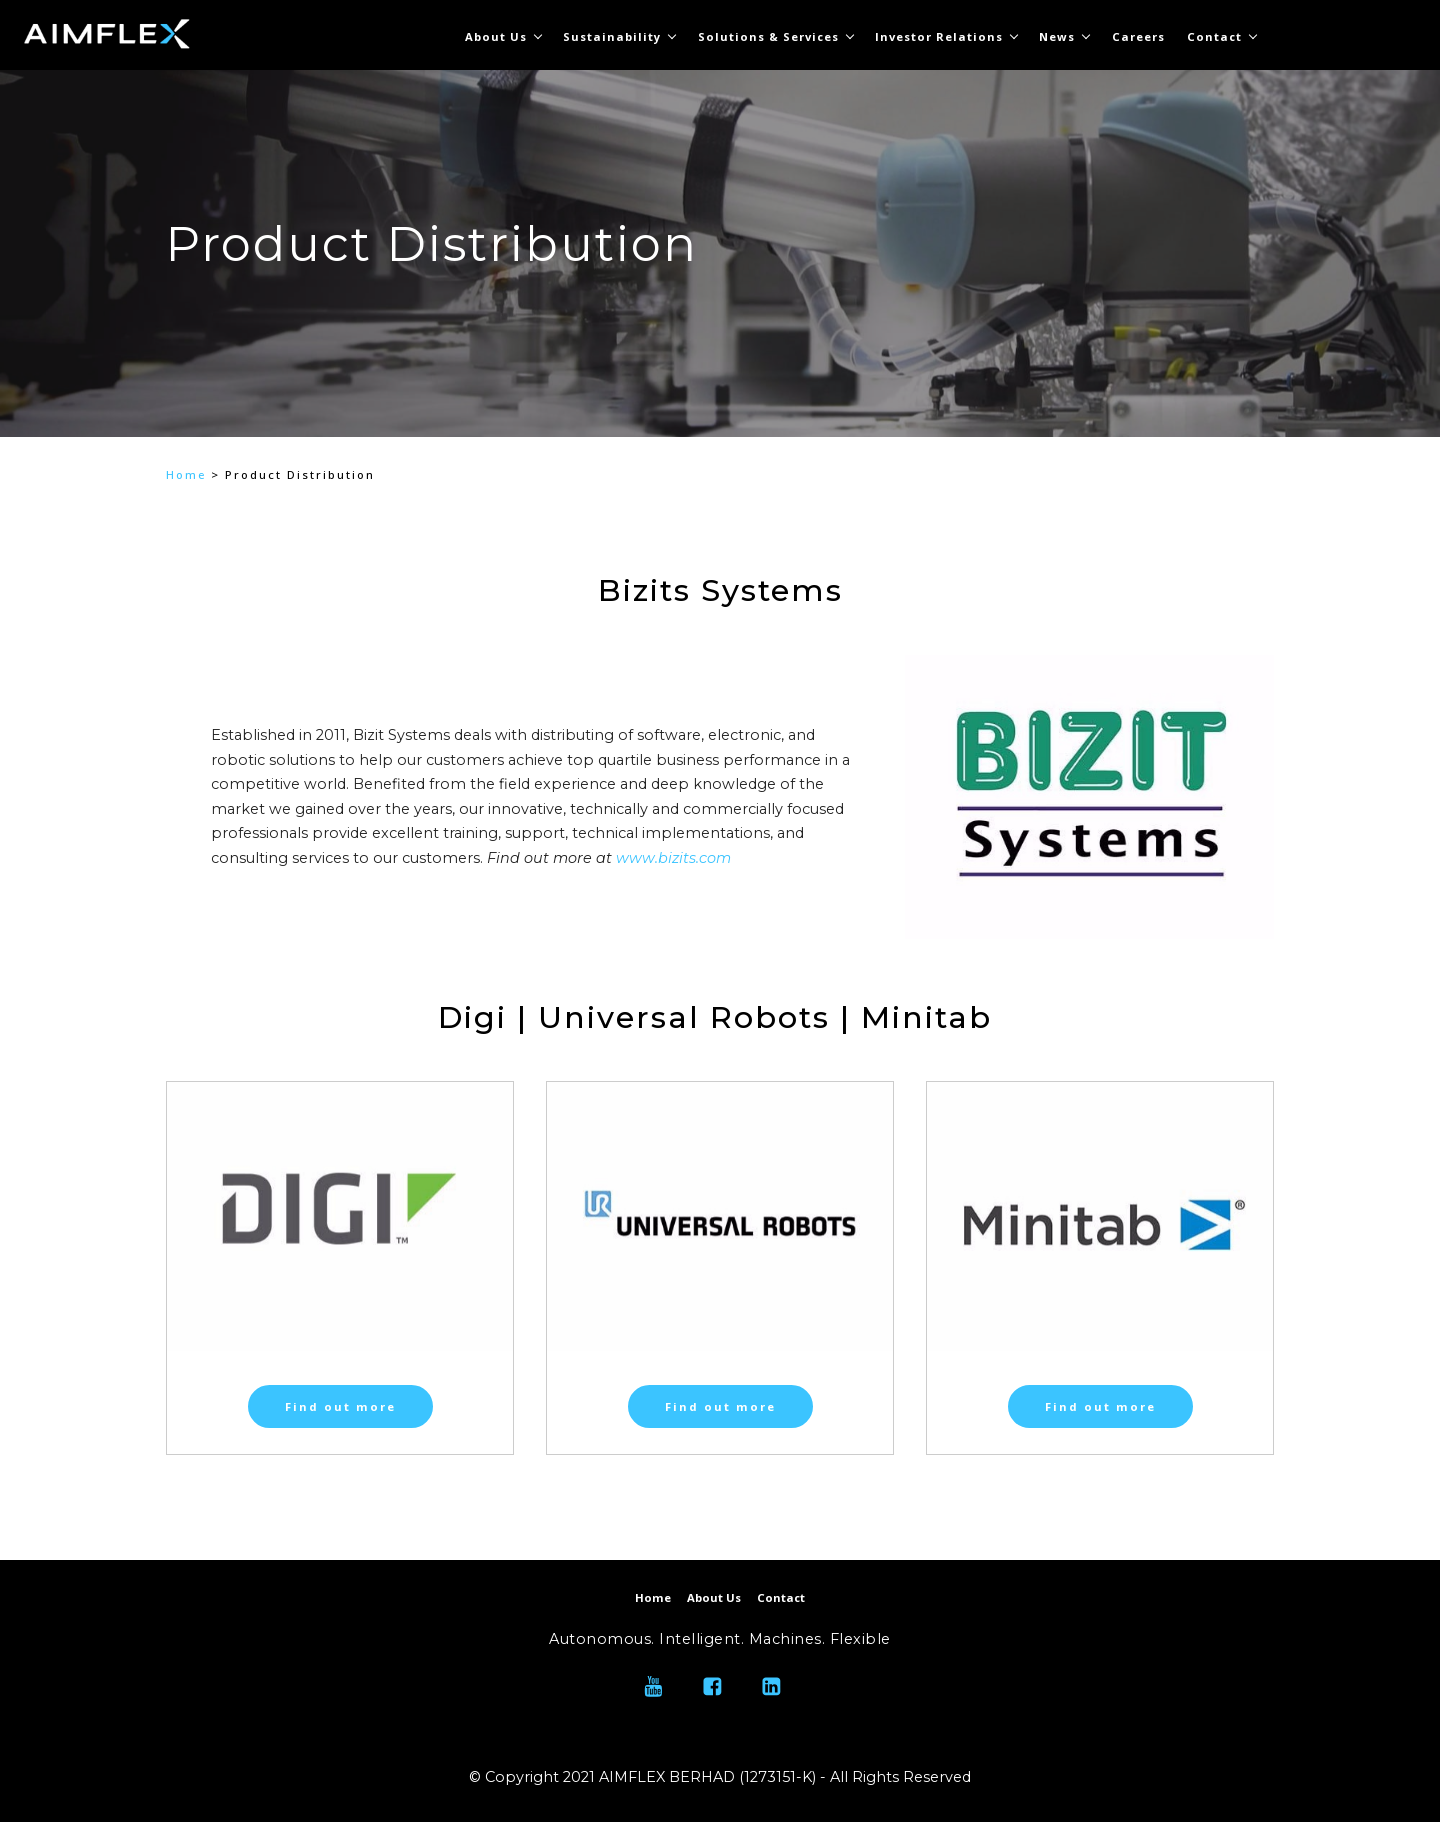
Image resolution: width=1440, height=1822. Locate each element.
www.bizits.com (673, 858)
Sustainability (612, 36)
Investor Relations (939, 36)
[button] (190, 321)
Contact (1214, 36)
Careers (1138, 36)
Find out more (340, 1406)
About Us (496, 36)
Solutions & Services (768, 36)
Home (186, 474)
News (1057, 36)
